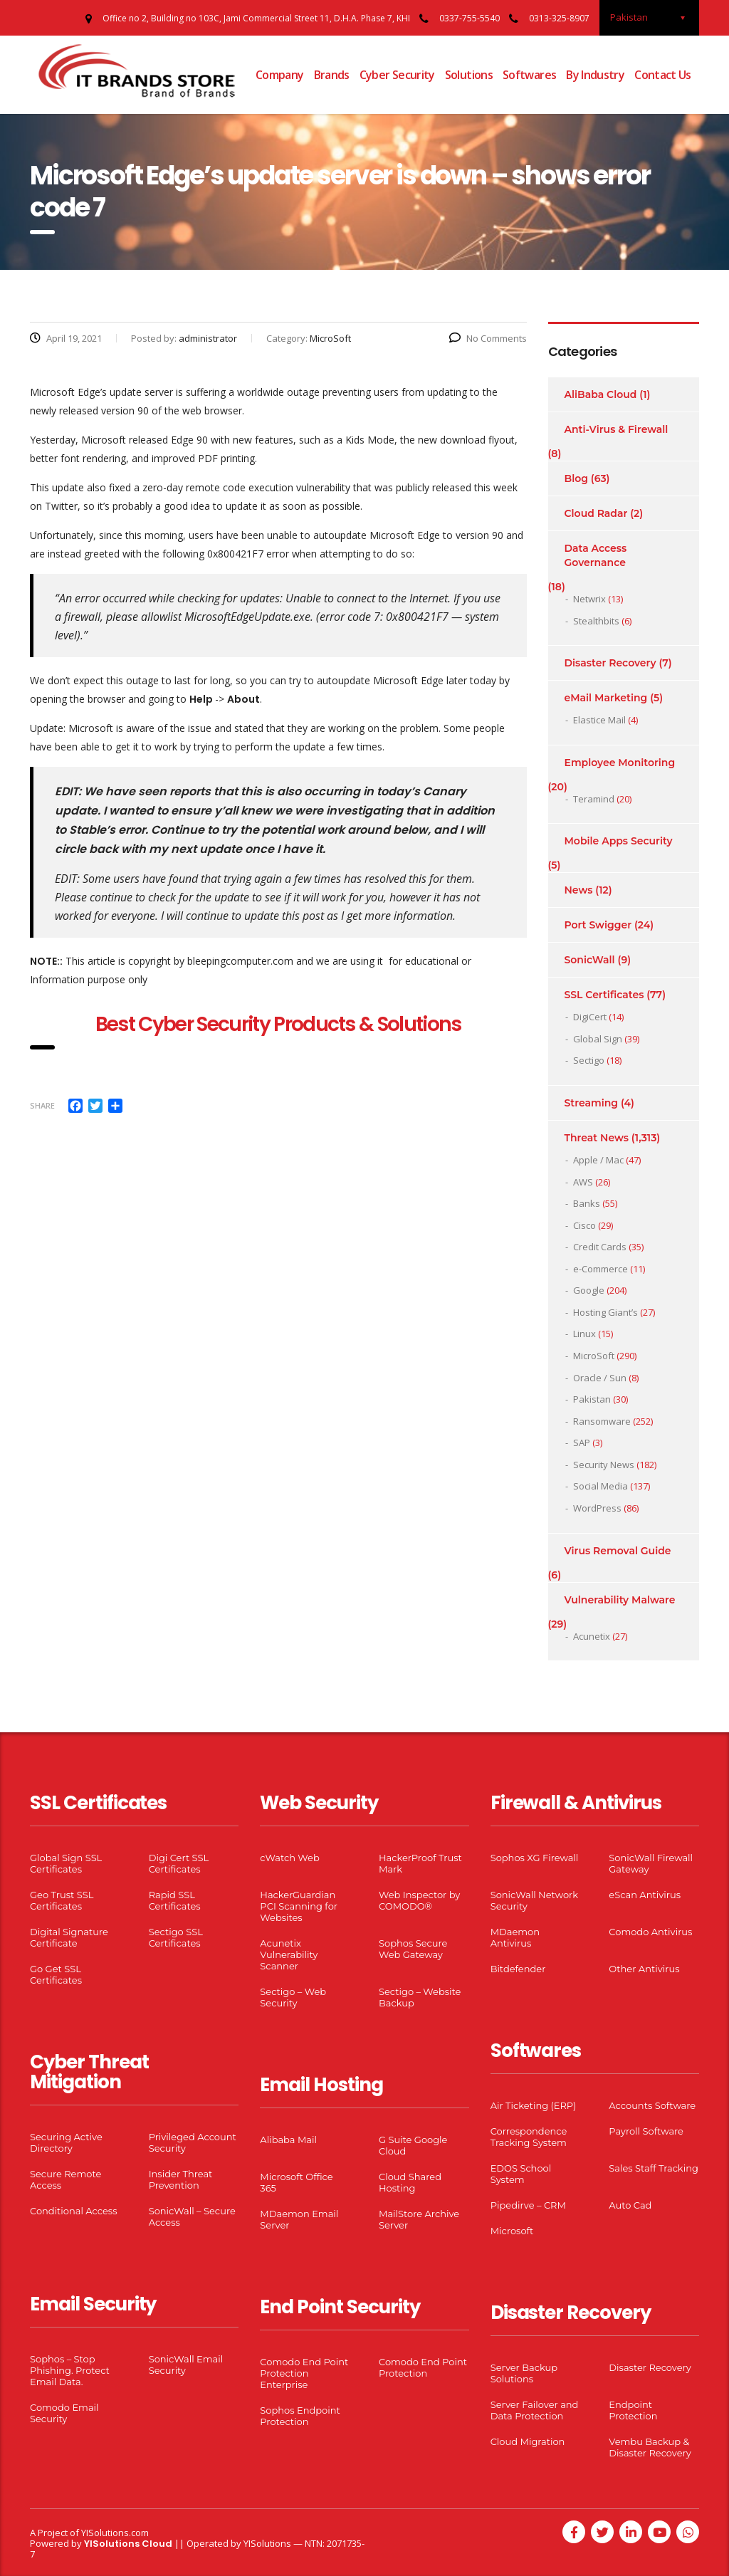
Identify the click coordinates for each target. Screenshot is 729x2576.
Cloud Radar (596, 513)
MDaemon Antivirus (515, 1937)
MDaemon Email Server (299, 2219)
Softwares (529, 75)
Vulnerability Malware (620, 1599)
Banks (586, 1203)
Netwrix (589, 598)
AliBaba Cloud (601, 394)
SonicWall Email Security (186, 2364)
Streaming (592, 1102)
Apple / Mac (598, 1159)
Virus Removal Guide (618, 1550)
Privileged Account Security (192, 2142)
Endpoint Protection (633, 2410)
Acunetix (591, 1636)
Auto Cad (630, 2205)
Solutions (469, 75)
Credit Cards (599, 1246)
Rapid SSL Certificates (175, 1900)
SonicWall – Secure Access (192, 2216)
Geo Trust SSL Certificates (61, 1900)
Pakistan (592, 1399)
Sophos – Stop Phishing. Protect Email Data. (70, 2370)
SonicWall (590, 959)
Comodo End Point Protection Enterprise (304, 2373)
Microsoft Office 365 (296, 2182)
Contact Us (662, 75)
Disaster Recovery (610, 662)
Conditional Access (73, 2210)
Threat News (597, 1137)
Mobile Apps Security (619, 840)
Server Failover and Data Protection (535, 2410)
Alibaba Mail (288, 2139)
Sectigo (588, 1060)
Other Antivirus (644, 1968)
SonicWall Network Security (534, 1900)
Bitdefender (518, 1968)
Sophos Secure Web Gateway (413, 1948)
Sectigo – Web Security (293, 1997)
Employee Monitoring (620, 762)
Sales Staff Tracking (653, 2168)
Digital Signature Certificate (69, 1937)
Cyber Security (397, 75)
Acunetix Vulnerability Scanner (289, 1954)
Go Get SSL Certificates (56, 1974)
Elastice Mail (599, 719)
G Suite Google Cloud (413, 2145)
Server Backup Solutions (524, 2373)
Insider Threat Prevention (181, 2179)
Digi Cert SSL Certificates (179, 1863)
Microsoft (512, 2230)
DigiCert (590, 1016)
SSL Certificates (604, 994)
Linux (584, 1333)
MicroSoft (593, 1355)
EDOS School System (521, 2173)
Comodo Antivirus (650, 1931)
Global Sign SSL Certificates (66, 1863)
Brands (332, 75)
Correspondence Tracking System (529, 2136)
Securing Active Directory (66, 2142)
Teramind (593, 798)
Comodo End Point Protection (423, 2367)
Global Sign (597, 1038)
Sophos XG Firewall (535, 1857)
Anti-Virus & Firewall (616, 429)
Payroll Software (646, 2131)
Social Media (600, 1486)
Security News (603, 1464)
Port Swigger (598, 924)
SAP (581, 1442)
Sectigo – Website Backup (420, 1997)
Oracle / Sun (599, 1377)
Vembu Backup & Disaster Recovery (650, 2447)
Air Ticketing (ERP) (534, 2105)
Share (42, 1105)
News (579, 890)
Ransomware (602, 1421)
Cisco (584, 1225)
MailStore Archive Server (419, 2219)
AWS (583, 1182)
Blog (576, 478)
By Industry (595, 75)
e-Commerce (600, 1268)
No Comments (488, 338)
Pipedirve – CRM (528, 2205)
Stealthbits (596, 620)
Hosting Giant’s (605, 1312)
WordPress (597, 1508)
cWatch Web (289, 1857)
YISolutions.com (115, 2532)
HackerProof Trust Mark (420, 1863)
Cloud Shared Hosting (410, 2182)
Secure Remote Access (65, 2179)
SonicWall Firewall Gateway (651, 1863)
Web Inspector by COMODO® (419, 1900)
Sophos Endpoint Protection (300, 2415)
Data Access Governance (596, 555)
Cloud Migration (528, 2441)
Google (588, 1290)
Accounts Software (652, 2105)
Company (280, 75)
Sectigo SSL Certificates (176, 1937)
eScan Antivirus (645, 1894)
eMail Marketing (606, 697)
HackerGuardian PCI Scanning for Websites (298, 1906)
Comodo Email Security (64, 2413)
